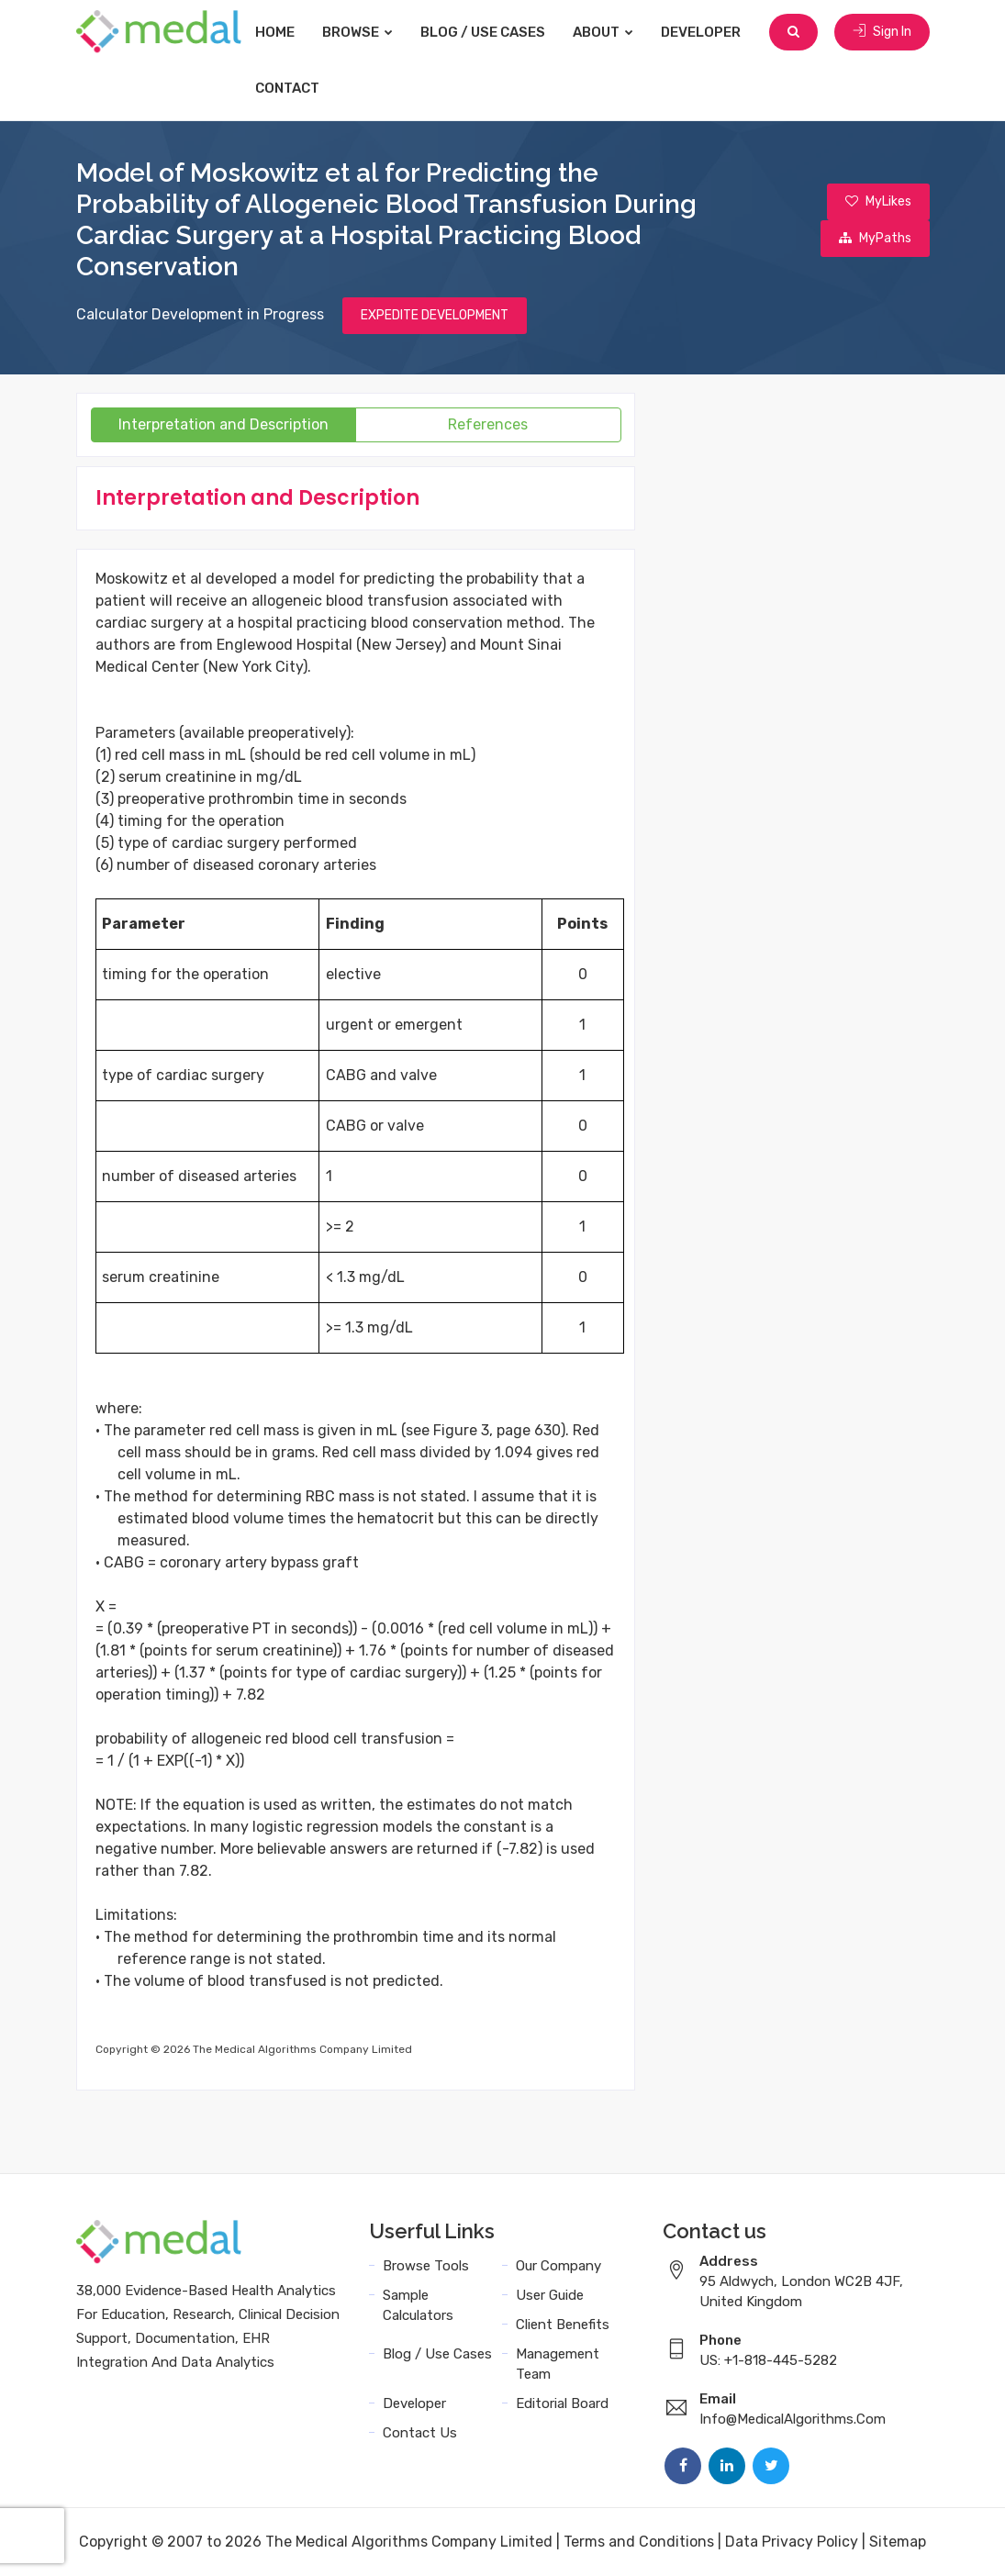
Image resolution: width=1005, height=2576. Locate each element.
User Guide (550, 2295)
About (603, 32)
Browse (357, 32)
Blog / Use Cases (482, 32)
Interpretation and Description (223, 424)
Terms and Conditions (639, 2541)
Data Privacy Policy (791, 2541)
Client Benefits (562, 2324)
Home (275, 32)
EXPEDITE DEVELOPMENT (434, 315)
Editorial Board (562, 2403)
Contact (287, 88)
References (488, 424)
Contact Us (420, 2433)
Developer (701, 32)
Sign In (882, 31)
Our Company (558, 2266)
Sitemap (897, 2541)
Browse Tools (426, 2266)
